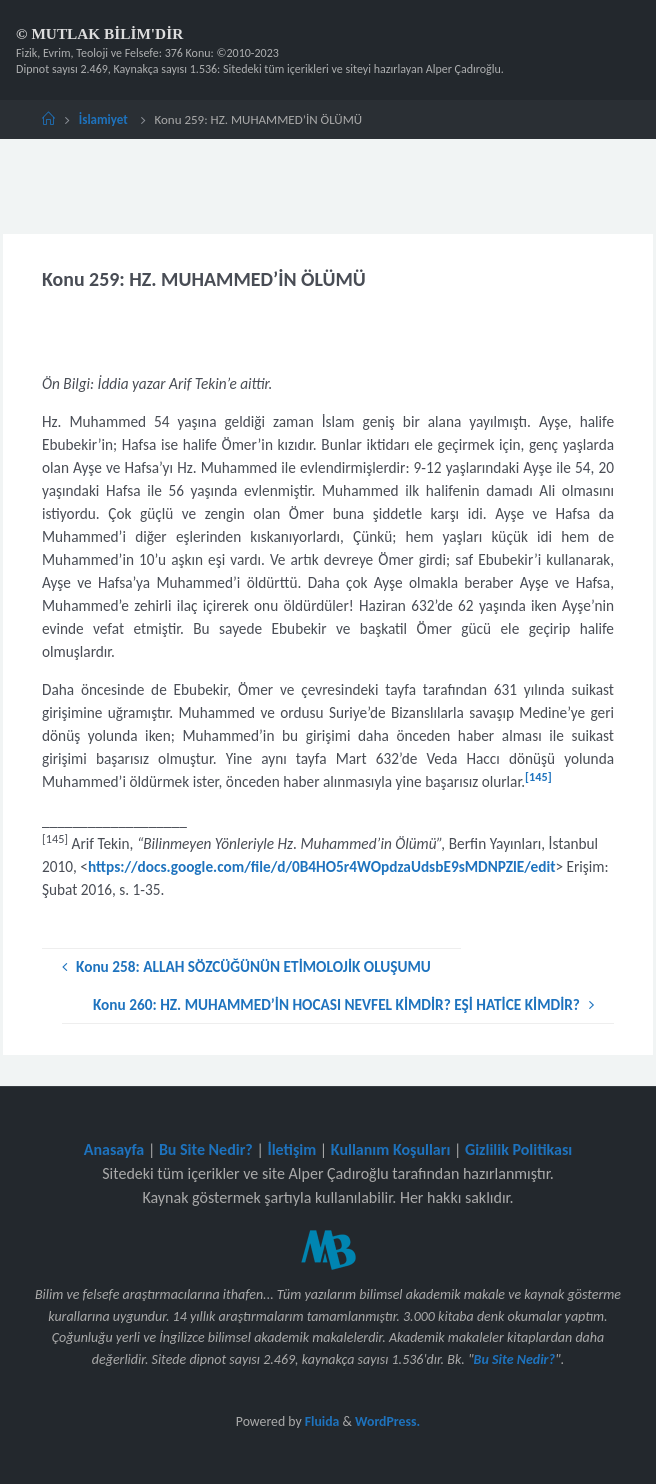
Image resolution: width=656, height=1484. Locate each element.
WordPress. (387, 1421)
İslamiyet (103, 119)
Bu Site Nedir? (206, 1149)
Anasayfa (114, 1149)
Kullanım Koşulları (391, 1149)
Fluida (321, 1421)
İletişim (291, 1149)
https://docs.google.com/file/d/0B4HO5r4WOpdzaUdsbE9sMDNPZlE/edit (322, 866)
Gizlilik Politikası (518, 1149)
